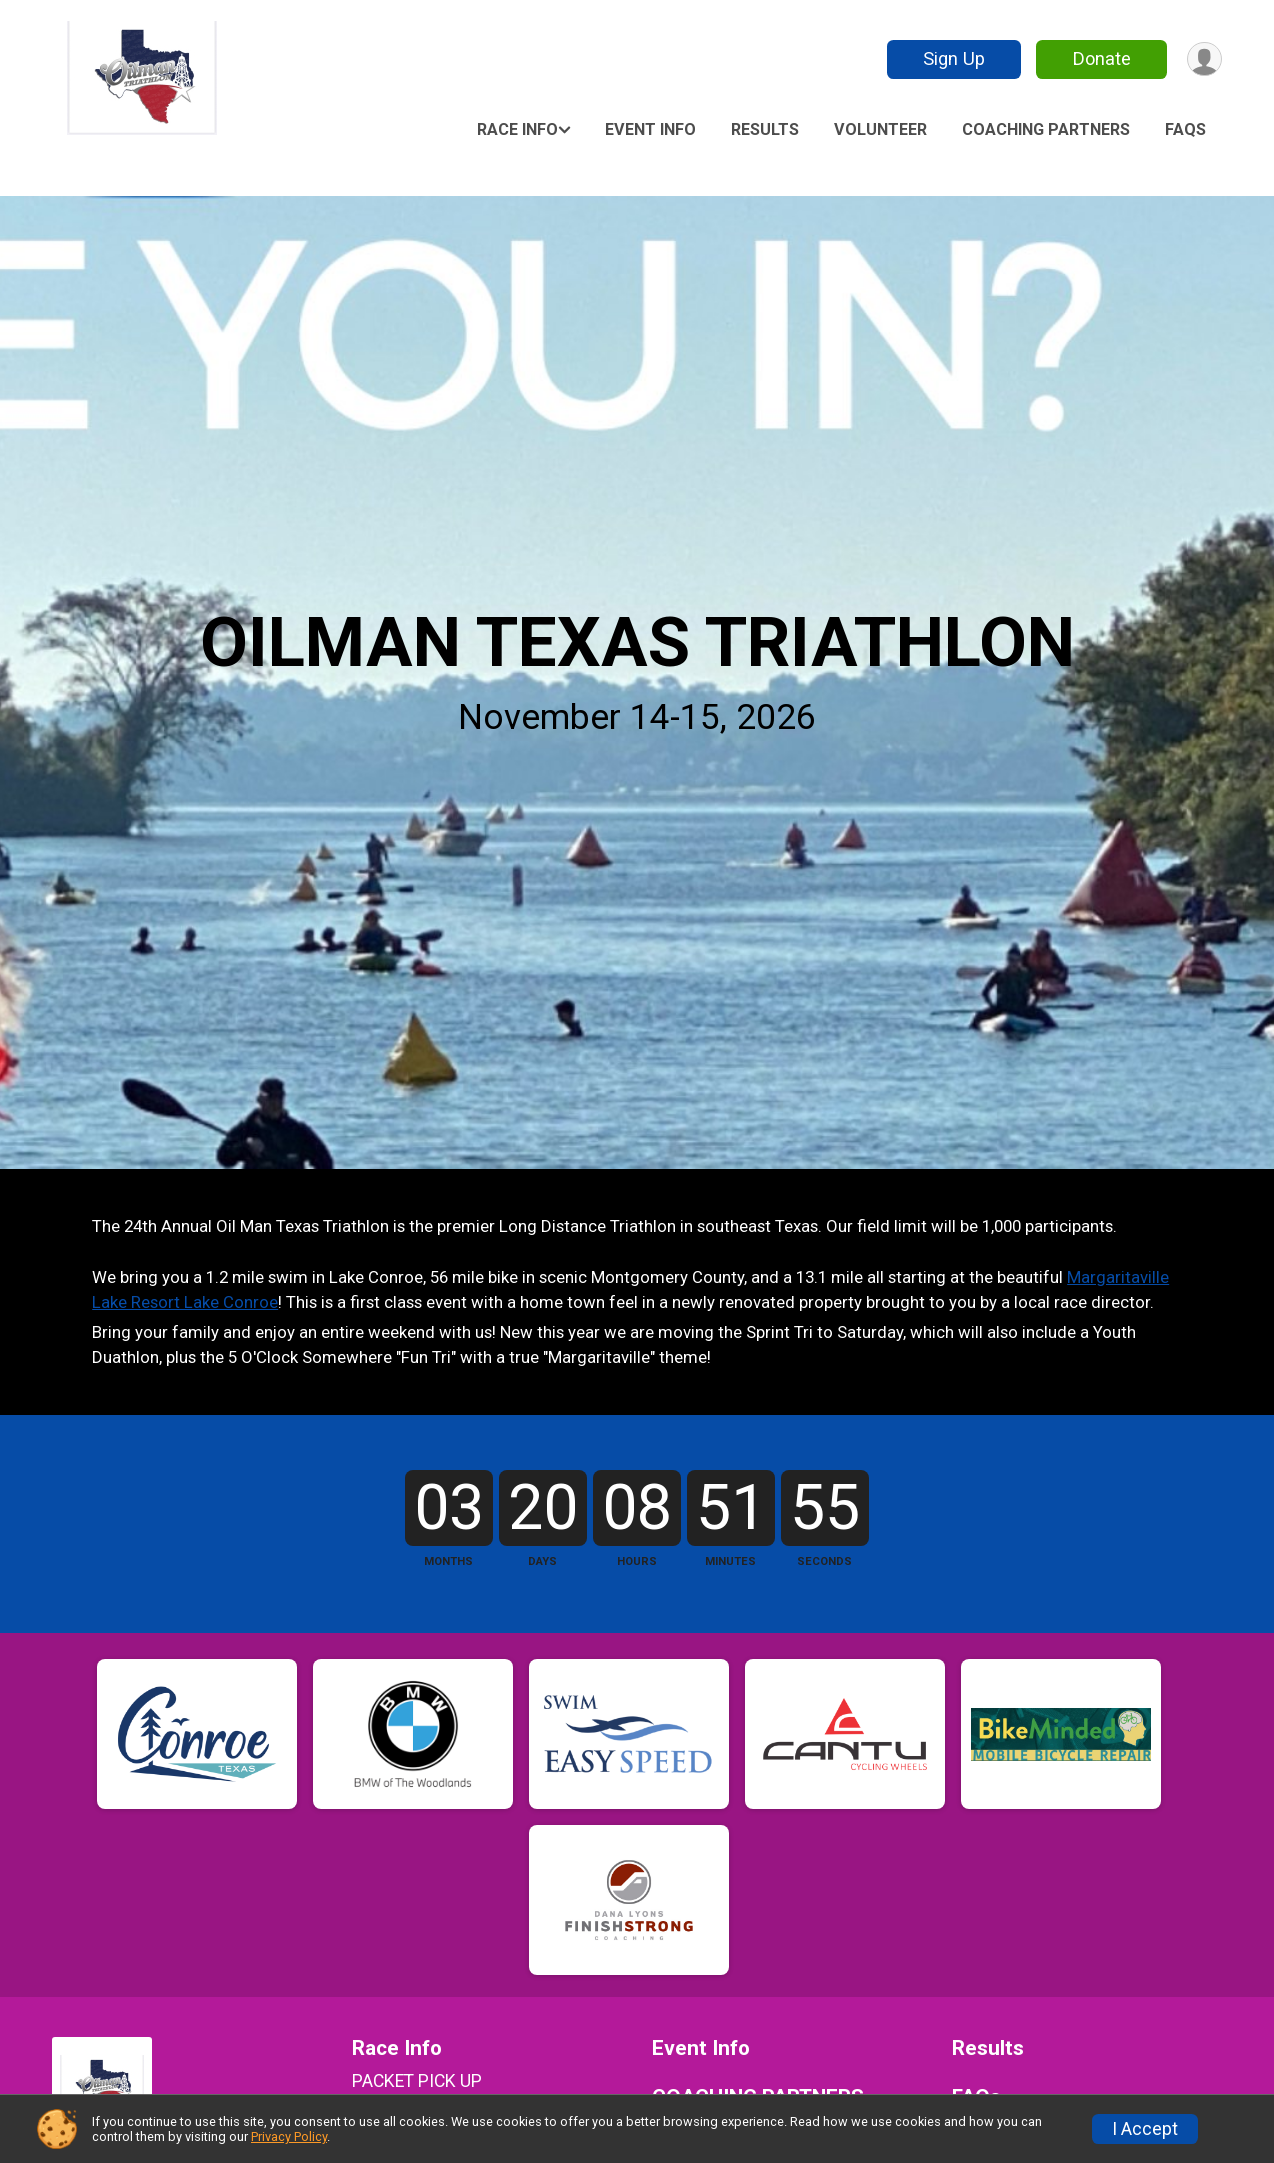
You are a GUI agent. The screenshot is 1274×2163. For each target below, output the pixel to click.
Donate (1100, 58)
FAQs (1185, 129)
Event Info (650, 129)
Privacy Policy (289, 2136)
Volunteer (880, 129)
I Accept (1145, 2129)
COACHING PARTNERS (1046, 129)
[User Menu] (1203, 59)
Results (765, 129)
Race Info (517, 129)
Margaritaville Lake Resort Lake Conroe (316, 1313)
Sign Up (952, 58)
